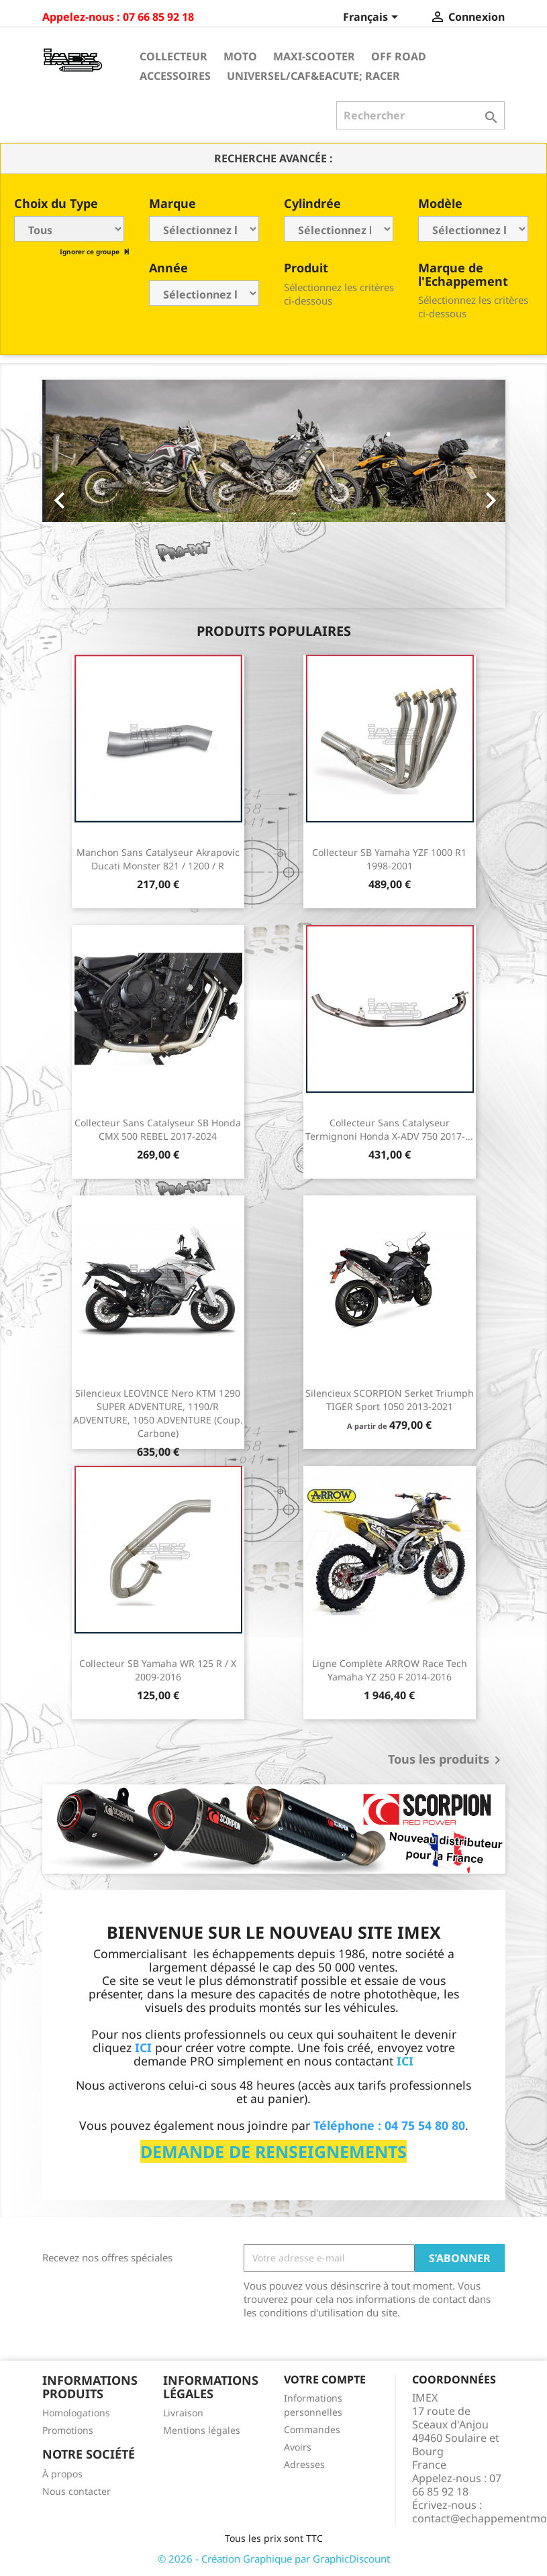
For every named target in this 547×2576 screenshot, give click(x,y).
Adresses (304, 2464)
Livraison (183, 2412)
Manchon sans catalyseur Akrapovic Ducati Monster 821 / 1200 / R (158, 859)
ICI (405, 2061)
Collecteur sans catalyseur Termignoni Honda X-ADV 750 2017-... (389, 1129)
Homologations (76, 2412)
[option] (273, 494)
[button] (77, 494)
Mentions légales (201, 2430)
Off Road (398, 56)
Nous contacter (76, 2491)
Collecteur (173, 56)
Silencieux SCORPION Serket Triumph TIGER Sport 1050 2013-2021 (389, 1400)
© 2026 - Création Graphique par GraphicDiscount (274, 2558)
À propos (62, 2473)
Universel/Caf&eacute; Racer (313, 75)
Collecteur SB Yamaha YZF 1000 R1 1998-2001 (389, 859)
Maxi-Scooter (314, 56)
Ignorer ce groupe (90, 251)
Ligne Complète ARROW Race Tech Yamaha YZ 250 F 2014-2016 (389, 1670)
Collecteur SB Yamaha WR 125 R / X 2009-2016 (157, 1670)
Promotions (67, 2430)
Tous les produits (446, 1760)
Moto (240, 56)
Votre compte (325, 2379)
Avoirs (297, 2446)
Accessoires (175, 75)
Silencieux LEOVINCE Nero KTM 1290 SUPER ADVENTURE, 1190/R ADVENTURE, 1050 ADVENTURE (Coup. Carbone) (158, 1413)
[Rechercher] (420, 115)
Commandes (312, 2429)
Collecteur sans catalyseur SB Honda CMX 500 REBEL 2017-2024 (157, 1129)
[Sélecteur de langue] (373, 18)
